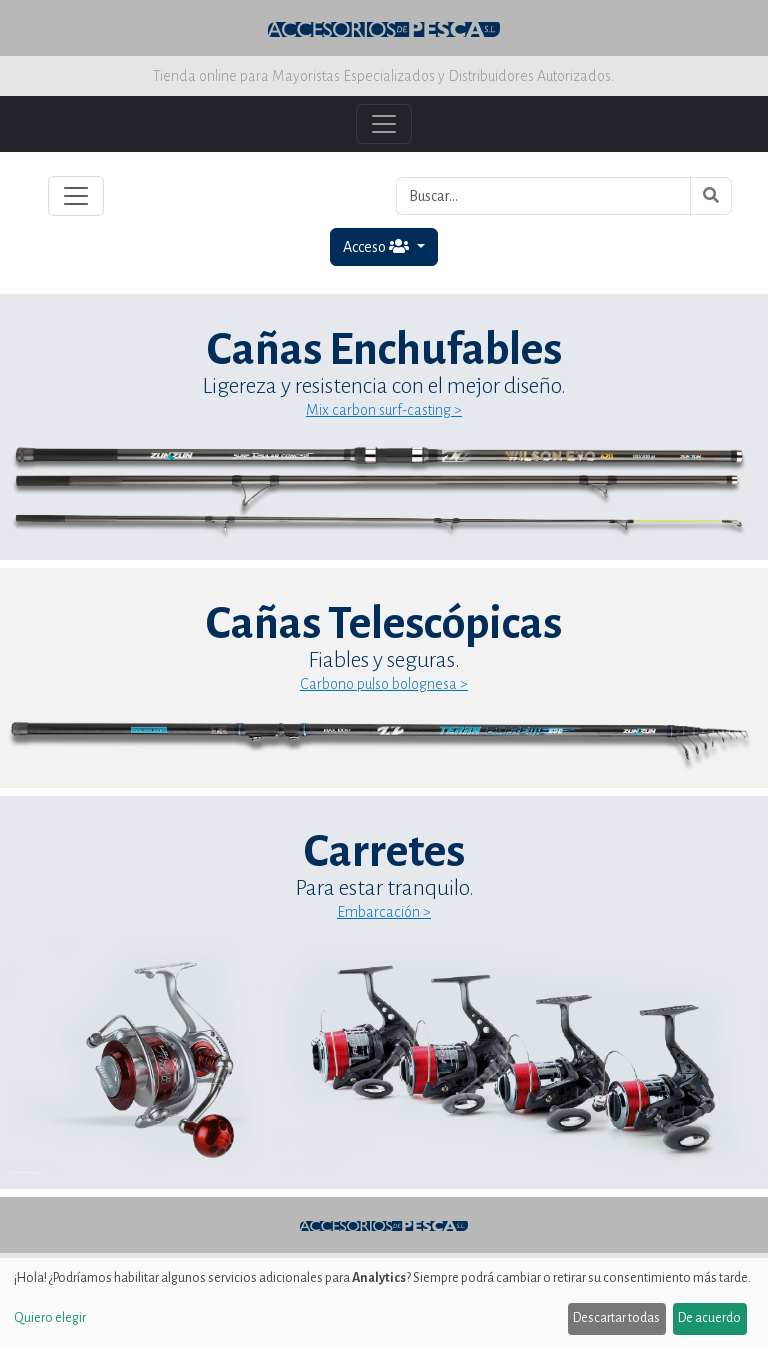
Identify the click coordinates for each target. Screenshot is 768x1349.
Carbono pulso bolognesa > (384, 684)
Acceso (377, 246)
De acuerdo (709, 1318)
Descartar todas (616, 1318)
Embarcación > (384, 912)
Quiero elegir (50, 1318)
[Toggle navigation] (76, 196)
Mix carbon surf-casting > (384, 410)
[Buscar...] (543, 196)
